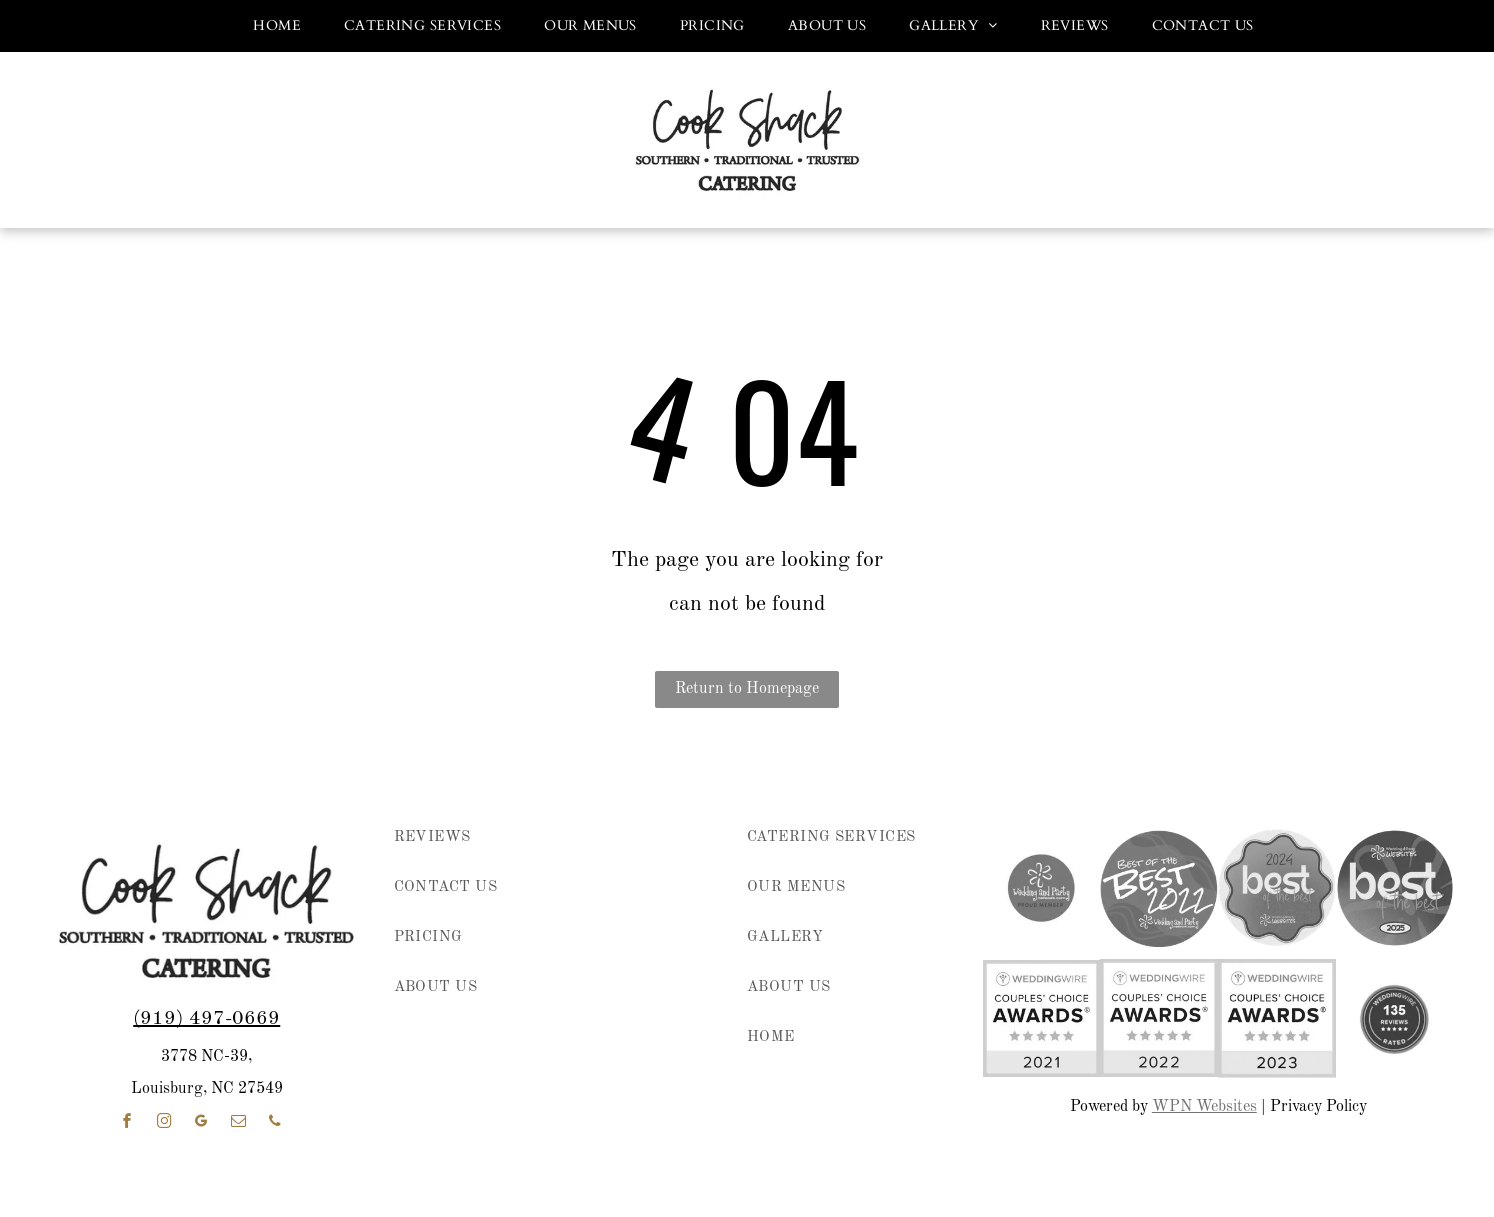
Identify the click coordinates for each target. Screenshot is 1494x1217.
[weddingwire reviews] (1395, 1018)
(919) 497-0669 (206, 1019)
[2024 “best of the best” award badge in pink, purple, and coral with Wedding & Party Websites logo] (1277, 888)
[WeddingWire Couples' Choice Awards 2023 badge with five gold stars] (1277, 1018)
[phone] (275, 1123)
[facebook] (127, 1123)
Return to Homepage (747, 689)
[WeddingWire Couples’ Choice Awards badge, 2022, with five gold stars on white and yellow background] (1159, 1018)
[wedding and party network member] (1042, 888)
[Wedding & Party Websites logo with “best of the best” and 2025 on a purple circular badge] (1395, 888)
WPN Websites (1204, 1107)
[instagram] (164, 1123)
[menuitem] (270, 26)
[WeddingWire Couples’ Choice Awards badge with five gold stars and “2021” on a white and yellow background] (1042, 1018)
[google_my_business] (201, 1123)
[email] (238, 1123)
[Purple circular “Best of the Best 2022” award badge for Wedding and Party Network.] (1159, 888)
